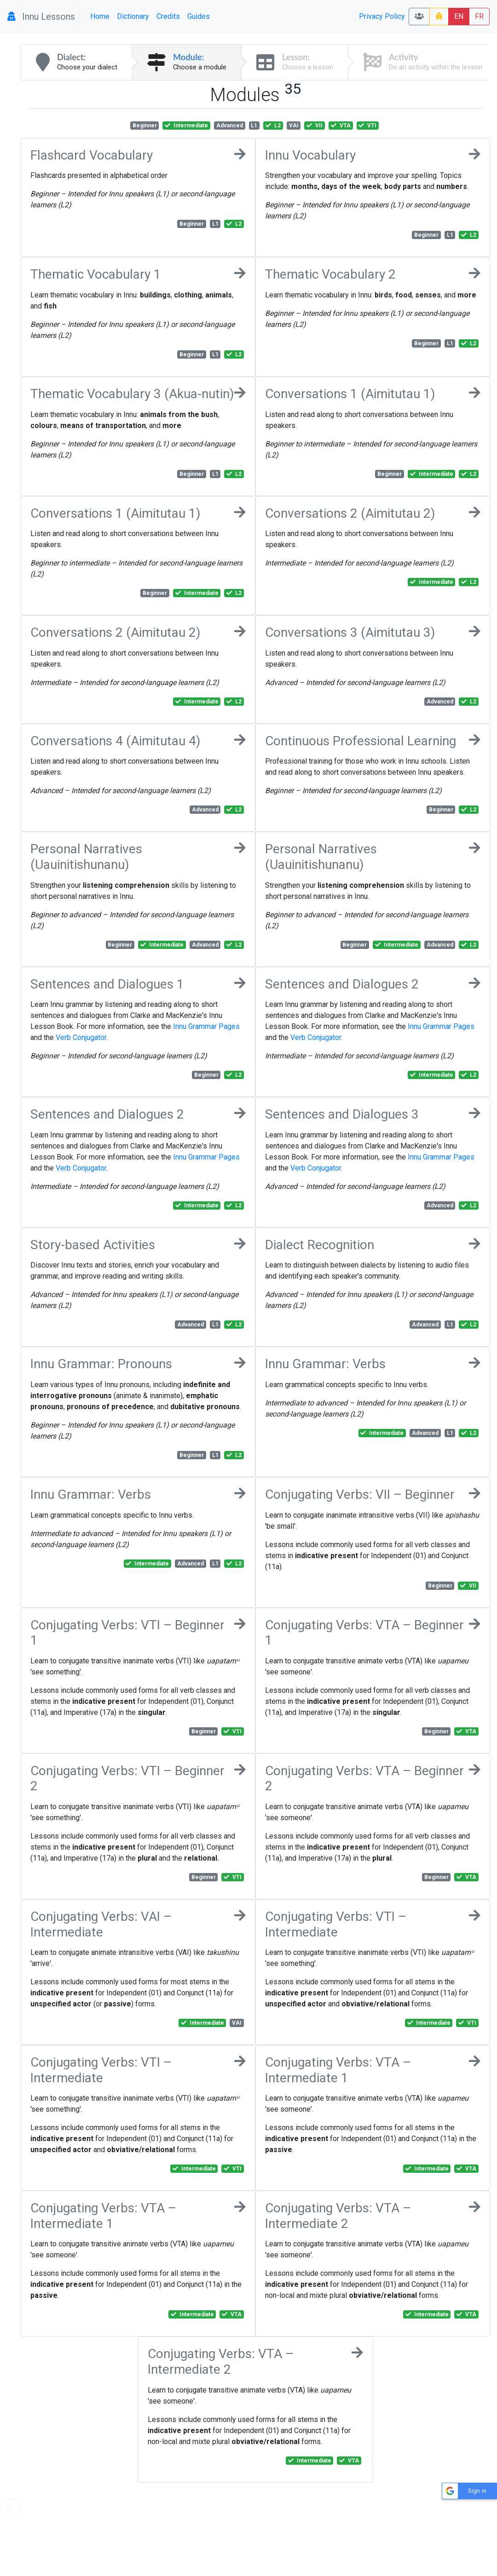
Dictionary (133, 16)
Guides (198, 16)
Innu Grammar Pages (206, 1026)
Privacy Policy (382, 16)
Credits (168, 16)
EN (458, 16)
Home (100, 16)
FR (479, 16)
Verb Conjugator (81, 1037)
